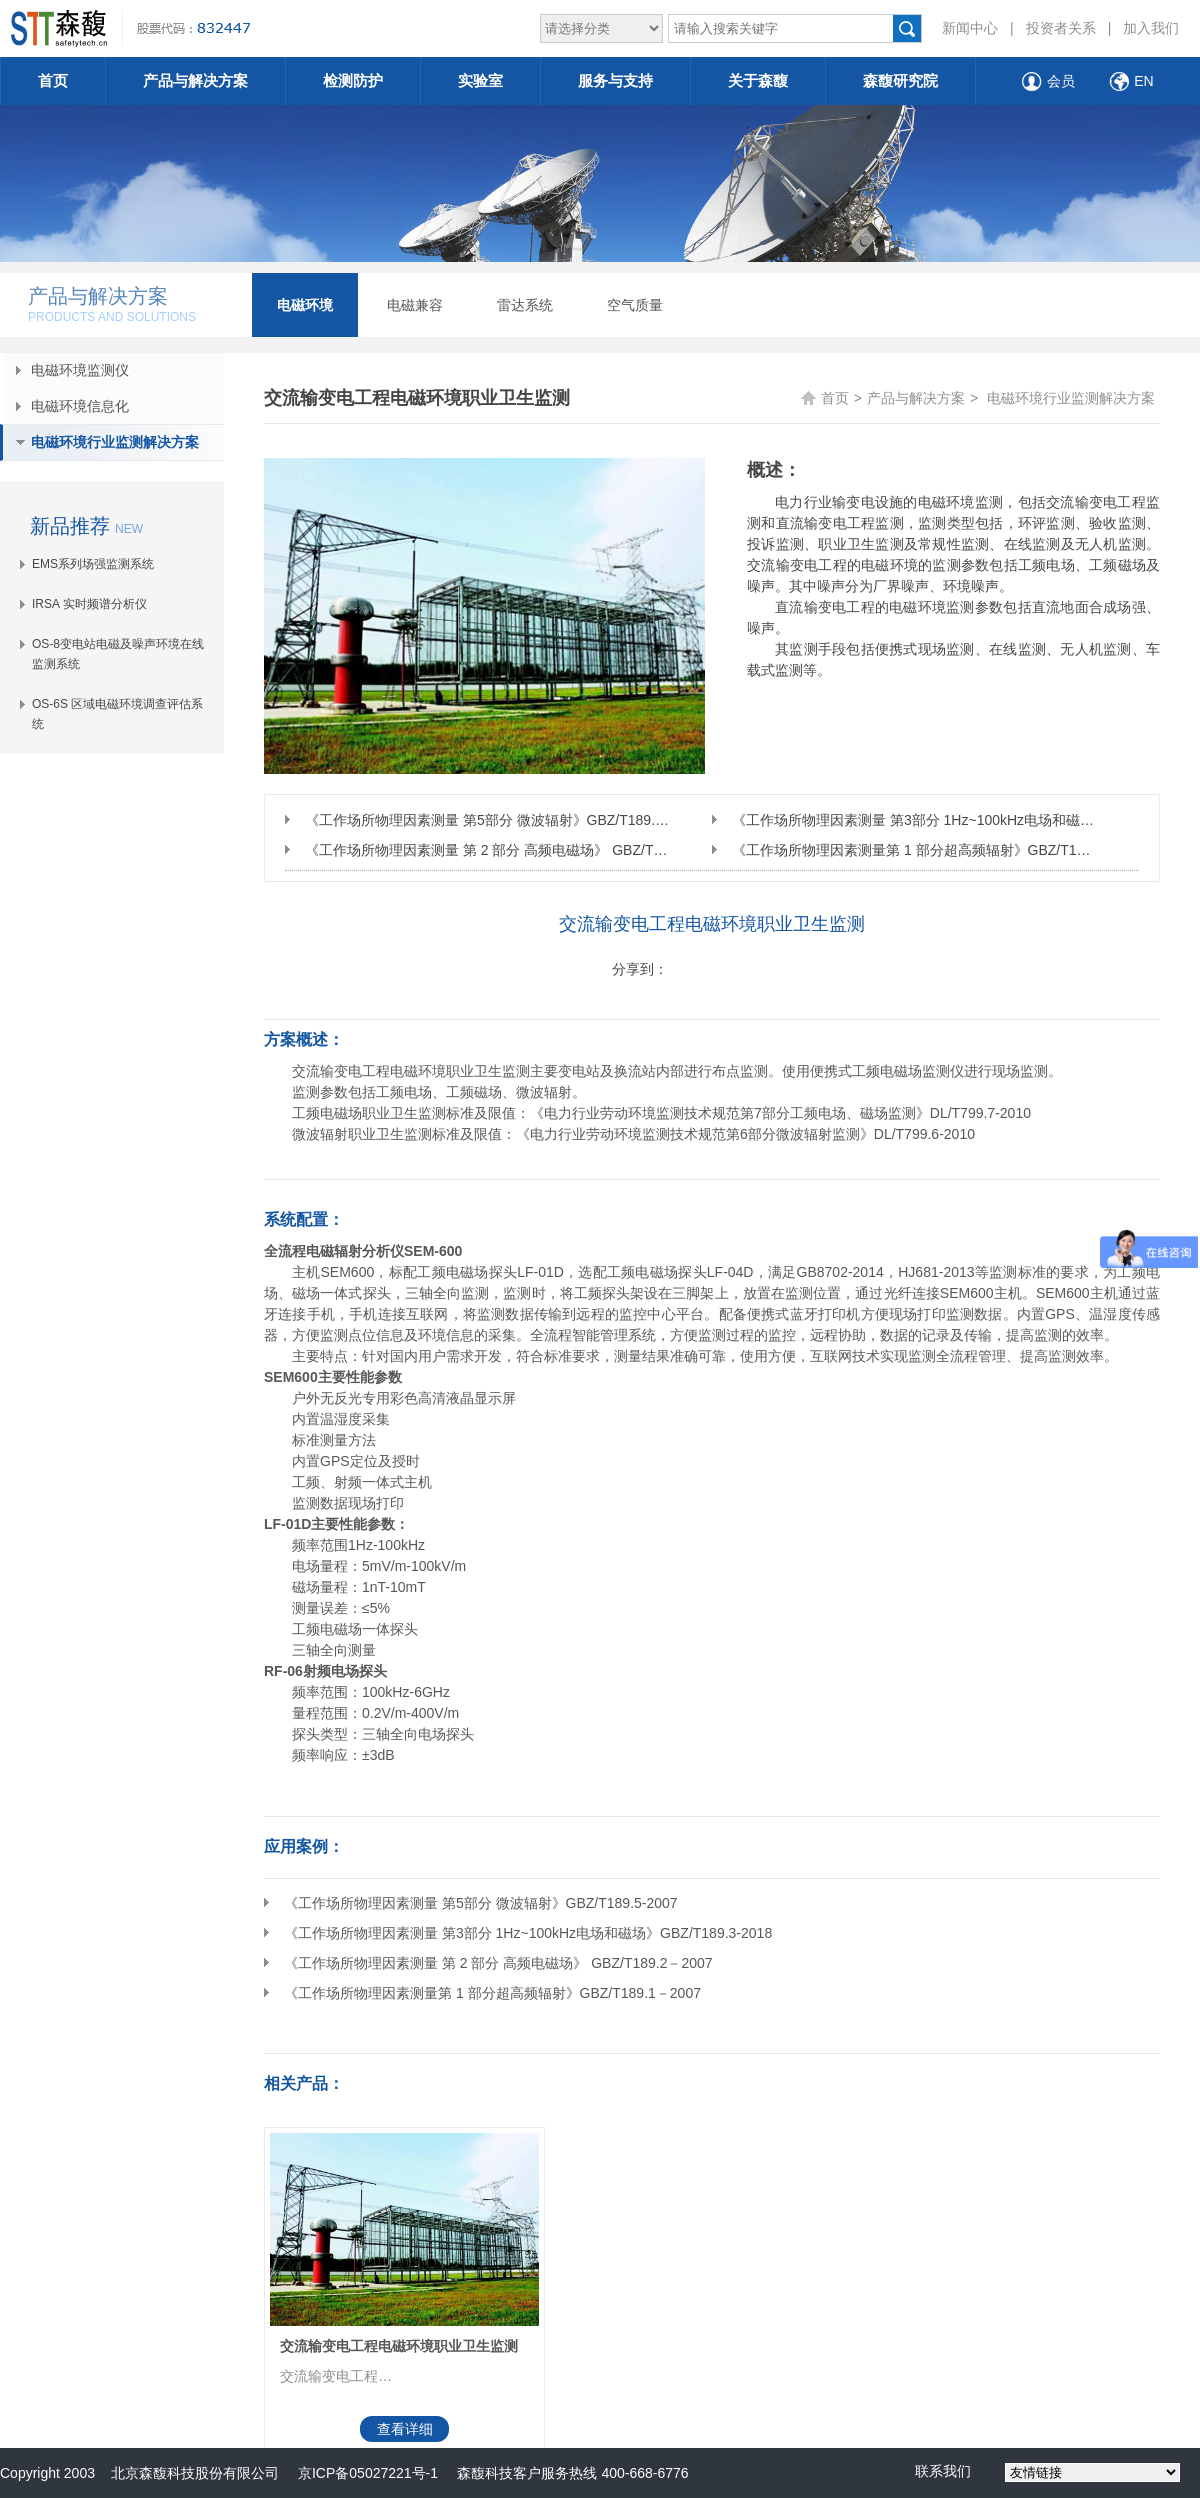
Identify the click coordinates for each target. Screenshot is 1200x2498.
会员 (1061, 81)
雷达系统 (525, 305)
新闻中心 (970, 28)
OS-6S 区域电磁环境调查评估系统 (117, 714)
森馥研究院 (900, 80)
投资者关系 (1061, 28)
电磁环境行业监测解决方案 (115, 442)
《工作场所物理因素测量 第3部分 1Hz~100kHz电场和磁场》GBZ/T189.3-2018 (914, 820)
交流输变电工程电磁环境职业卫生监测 (399, 2346)
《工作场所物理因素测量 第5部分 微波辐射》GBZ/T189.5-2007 (487, 820)
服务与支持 (615, 80)
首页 (53, 80)
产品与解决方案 (195, 80)
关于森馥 (758, 80)
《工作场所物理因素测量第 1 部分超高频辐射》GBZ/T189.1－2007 (914, 850)
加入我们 (1151, 28)
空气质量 (635, 305)
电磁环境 (305, 305)
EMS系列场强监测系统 (93, 564)
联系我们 (943, 2471)
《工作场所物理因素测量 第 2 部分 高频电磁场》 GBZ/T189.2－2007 (487, 850)
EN (1143, 81)
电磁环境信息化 (80, 406)
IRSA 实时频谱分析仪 (89, 604)
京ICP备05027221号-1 (368, 2473)
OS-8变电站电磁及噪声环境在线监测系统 (118, 654)
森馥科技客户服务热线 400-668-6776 (563, 2473)
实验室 (480, 80)
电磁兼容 (415, 305)
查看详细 (405, 2429)
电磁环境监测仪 (80, 370)
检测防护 (353, 80)
